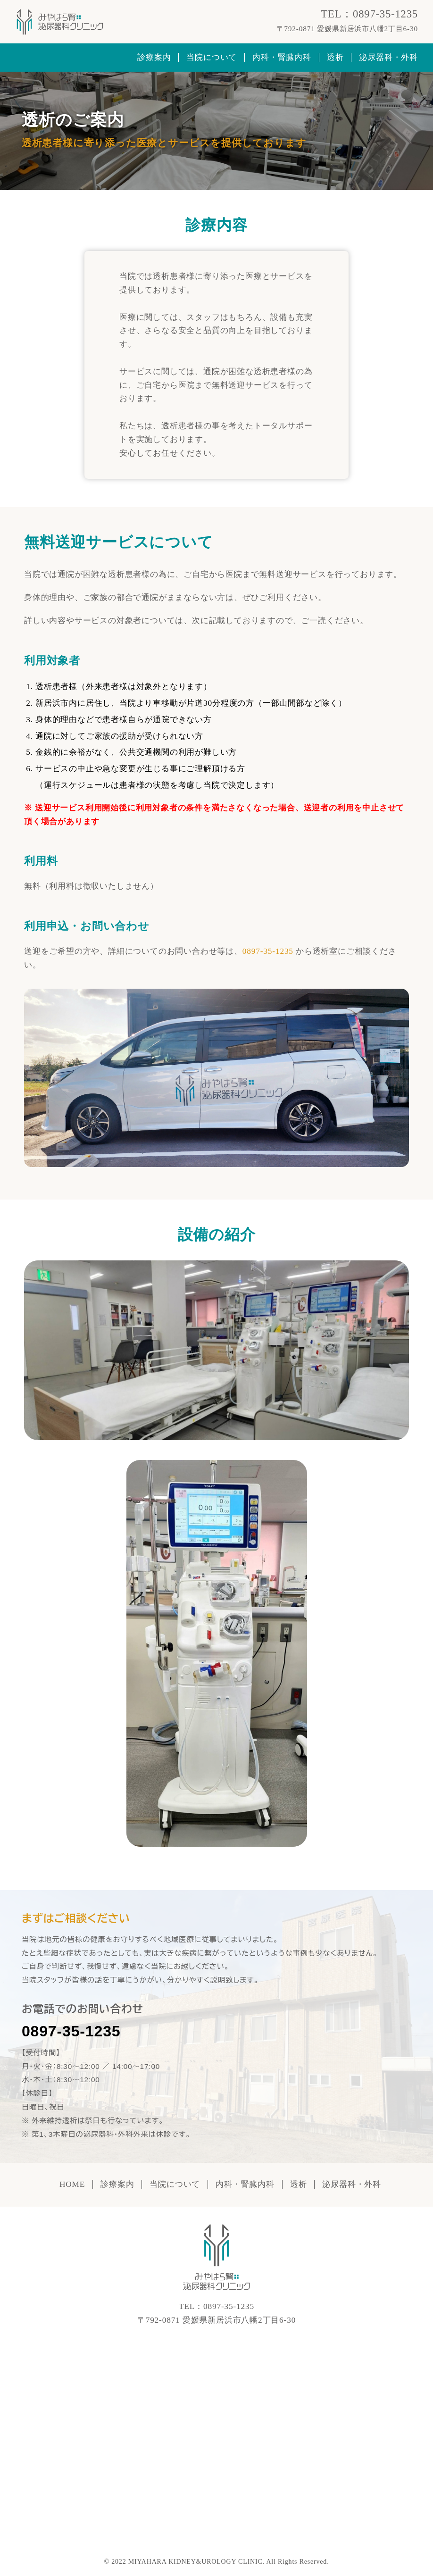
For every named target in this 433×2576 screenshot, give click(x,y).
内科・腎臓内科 (281, 57)
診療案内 (154, 57)
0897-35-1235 (71, 2031)
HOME (72, 2184)
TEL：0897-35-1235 (369, 14)
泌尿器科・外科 (388, 57)
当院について (211, 57)
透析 (335, 57)
